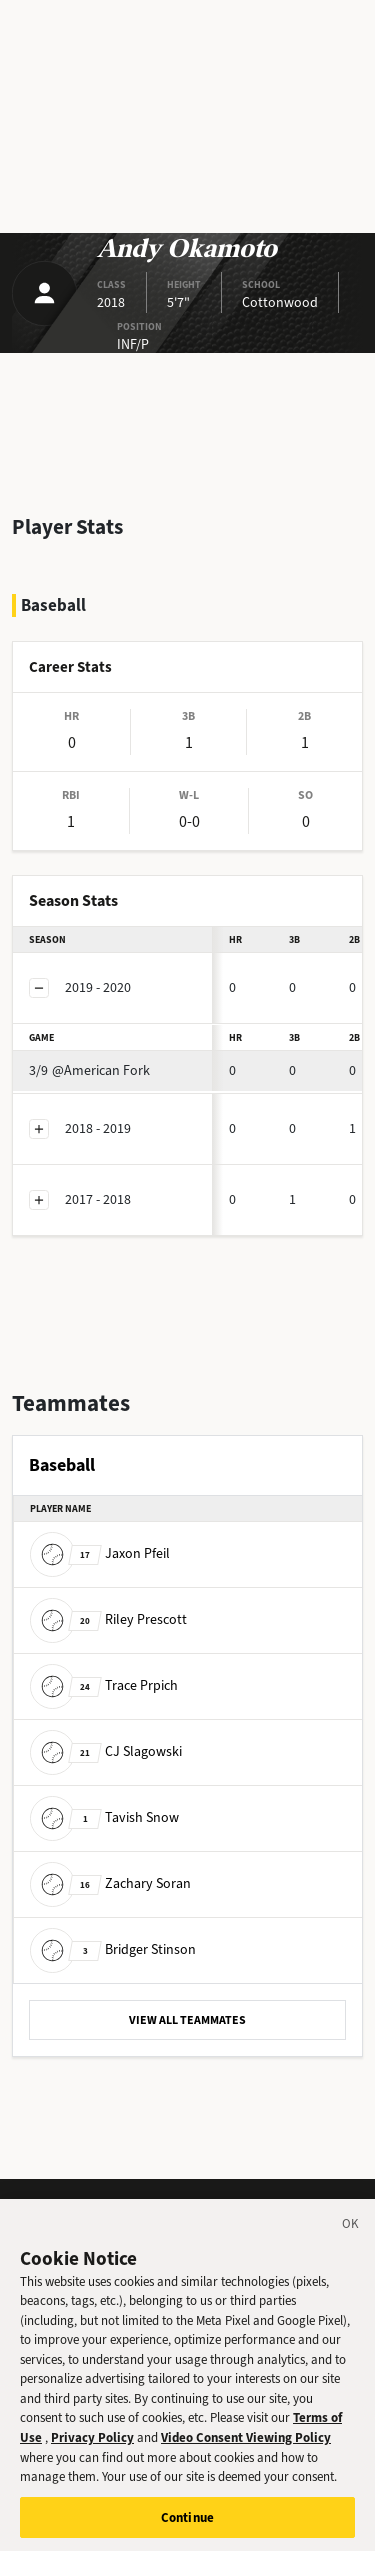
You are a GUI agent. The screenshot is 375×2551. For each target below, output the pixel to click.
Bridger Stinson (113, 1949)
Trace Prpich (104, 1685)
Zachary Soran (110, 1883)
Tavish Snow (104, 1817)
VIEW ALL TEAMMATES (187, 2020)
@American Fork (89, 1070)
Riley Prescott (108, 1619)
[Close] (351, 2242)
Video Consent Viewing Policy (246, 2452)
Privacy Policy (92, 2452)
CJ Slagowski (106, 1751)
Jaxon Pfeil (100, 1553)
